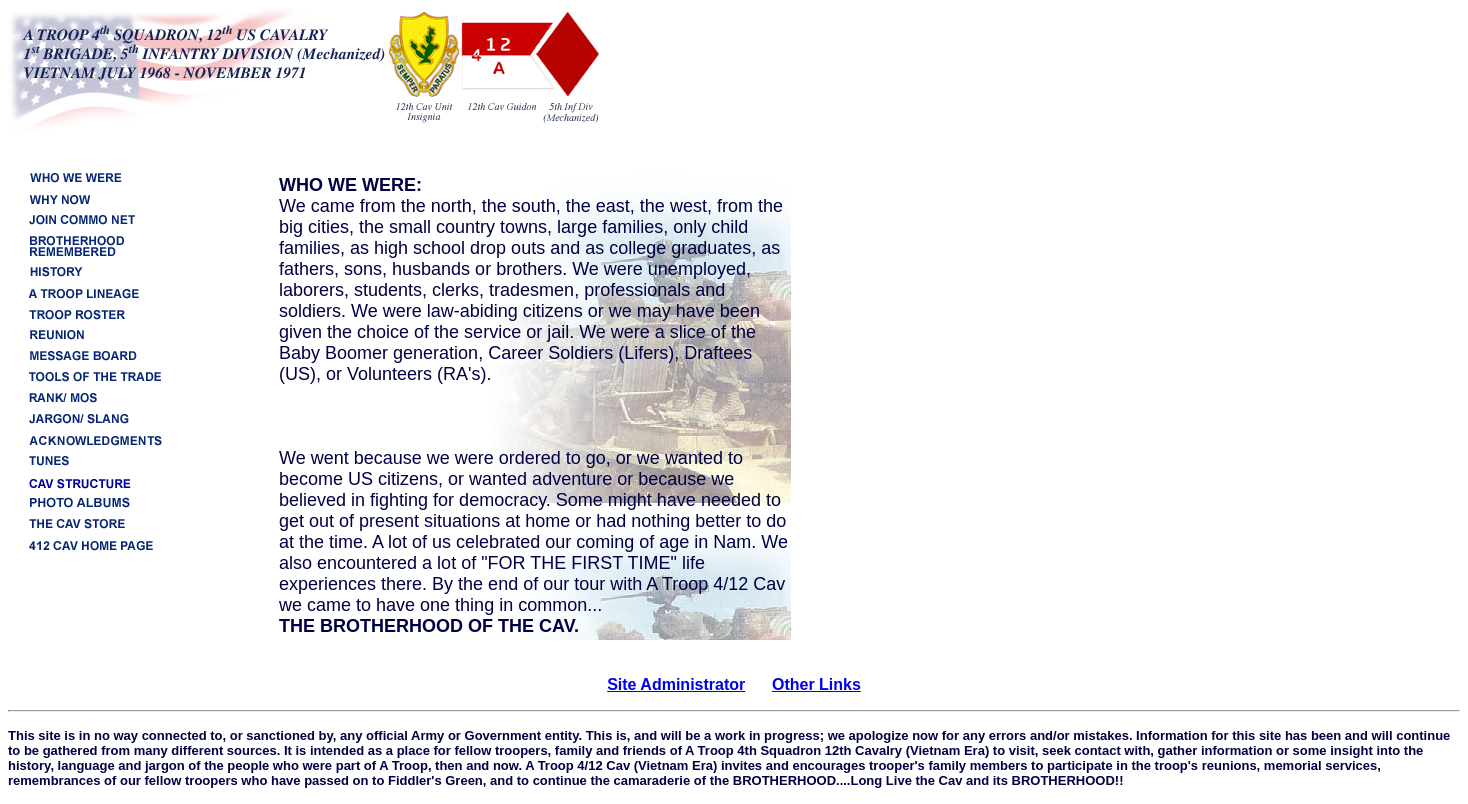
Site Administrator (676, 684)
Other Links (816, 684)
